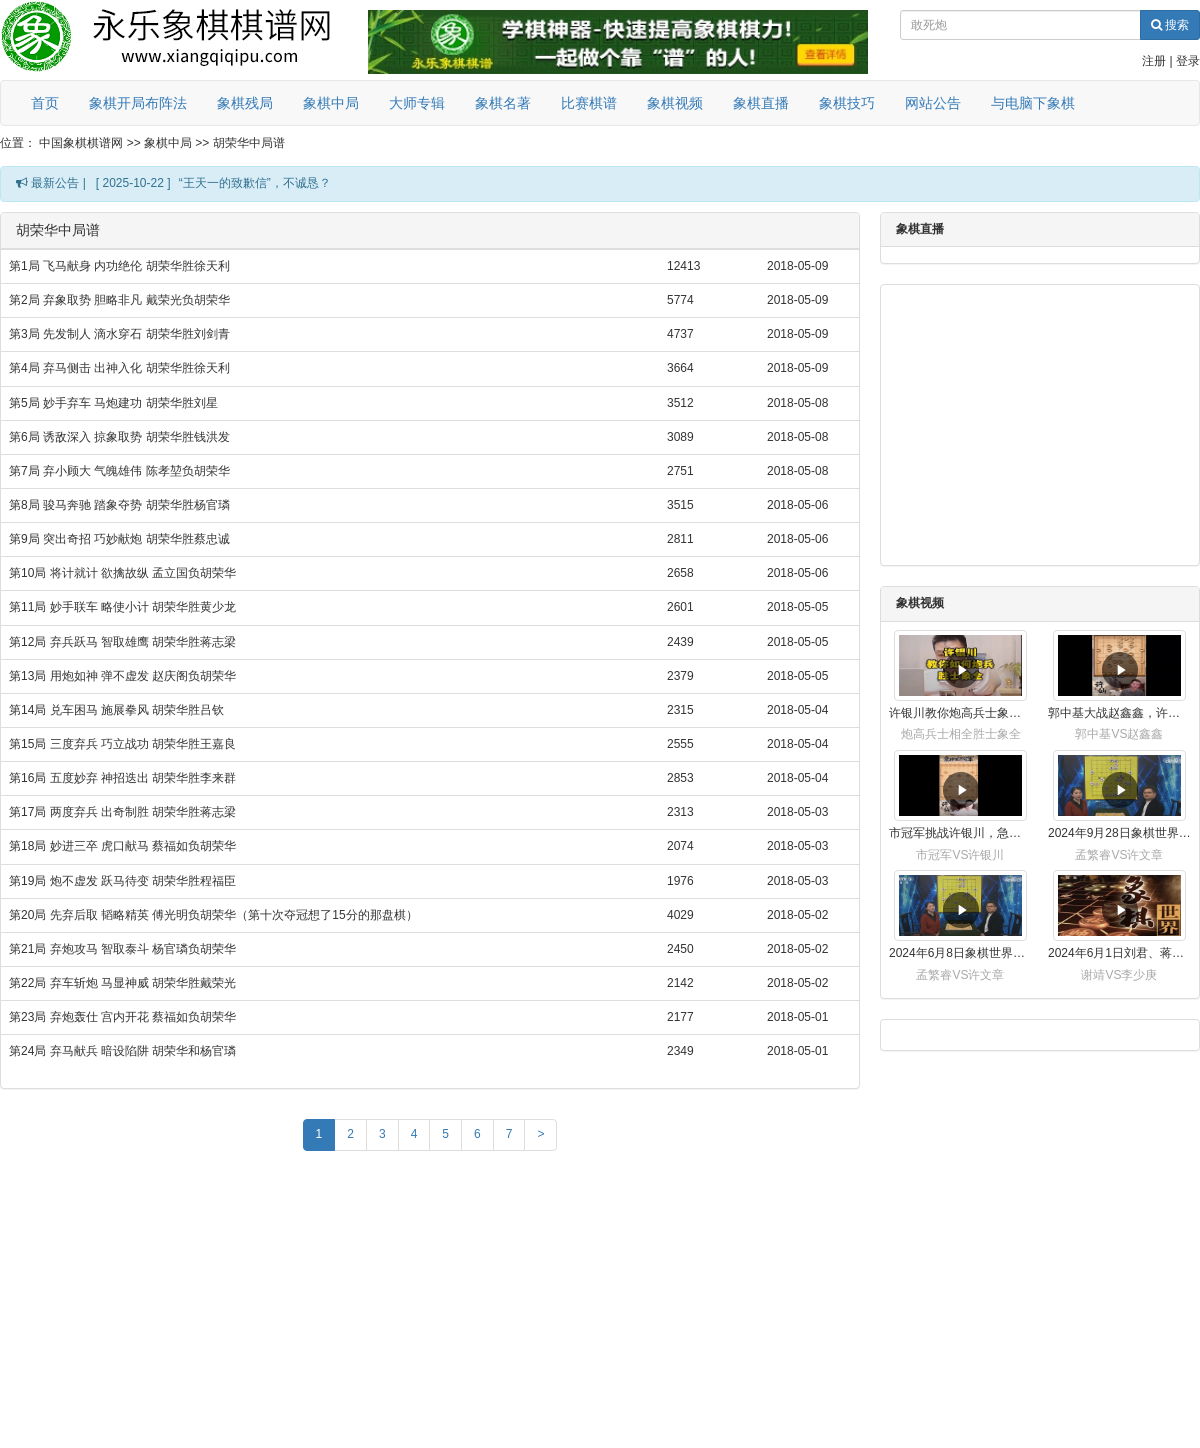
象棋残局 (245, 103)
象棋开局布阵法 (138, 103)
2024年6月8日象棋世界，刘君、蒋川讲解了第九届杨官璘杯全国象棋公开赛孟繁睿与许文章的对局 (960, 953)
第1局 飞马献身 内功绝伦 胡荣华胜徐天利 (119, 266)
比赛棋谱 (589, 103)
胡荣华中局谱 (249, 143)
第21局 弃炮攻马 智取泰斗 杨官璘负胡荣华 (122, 949)
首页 (45, 103)
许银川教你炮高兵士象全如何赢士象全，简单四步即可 (960, 713)
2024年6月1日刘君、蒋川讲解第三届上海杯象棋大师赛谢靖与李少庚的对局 (1119, 953)
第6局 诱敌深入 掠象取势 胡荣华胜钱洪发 (119, 437)
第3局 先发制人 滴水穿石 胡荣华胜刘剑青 (119, 334)
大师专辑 (417, 103)
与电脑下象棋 (1033, 103)
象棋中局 (331, 103)
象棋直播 (761, 103)
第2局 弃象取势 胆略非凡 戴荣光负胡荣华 (119, 300)
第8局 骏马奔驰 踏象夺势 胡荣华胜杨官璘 (119, 505)
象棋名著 (503, 103)
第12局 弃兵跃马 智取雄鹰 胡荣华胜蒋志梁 (122, 642)
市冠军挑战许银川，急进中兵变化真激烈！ (960, 833)
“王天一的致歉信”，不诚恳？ (255, 183)
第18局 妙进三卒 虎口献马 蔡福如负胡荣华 (122, 846)
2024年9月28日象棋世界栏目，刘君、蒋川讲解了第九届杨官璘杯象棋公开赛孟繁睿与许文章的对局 (1119, 833)
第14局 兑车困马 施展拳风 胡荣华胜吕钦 (116, 710)
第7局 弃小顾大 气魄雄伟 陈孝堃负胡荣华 (119, 471)
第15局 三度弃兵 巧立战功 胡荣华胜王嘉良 (122, 744)
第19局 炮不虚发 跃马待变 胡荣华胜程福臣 (122, 881)
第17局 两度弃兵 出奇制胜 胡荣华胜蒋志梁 (122, 812)
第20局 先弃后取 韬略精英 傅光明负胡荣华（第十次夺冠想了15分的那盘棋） (213, 915)
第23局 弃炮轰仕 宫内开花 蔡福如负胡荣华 (122, 1017)
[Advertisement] (430, 1304)
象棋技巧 (847, 103)
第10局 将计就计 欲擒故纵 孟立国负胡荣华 (122, 573)
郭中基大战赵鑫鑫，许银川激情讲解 (1119, 713)
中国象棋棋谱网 (81, 143)
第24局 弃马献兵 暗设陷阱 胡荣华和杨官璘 (122, 1051)
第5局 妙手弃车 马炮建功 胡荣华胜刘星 (113, 403)
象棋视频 (675, 103)
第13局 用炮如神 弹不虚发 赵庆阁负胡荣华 (122, 676)
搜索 (1170, 25)
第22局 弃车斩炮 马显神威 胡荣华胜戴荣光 (122, 983)
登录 (1188, 61)
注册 (1154, 61)
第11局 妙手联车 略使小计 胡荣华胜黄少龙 (122, 607)
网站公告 (933, 103)
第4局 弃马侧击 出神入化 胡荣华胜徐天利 (119, 368)
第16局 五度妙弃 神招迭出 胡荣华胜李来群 (122, 778)
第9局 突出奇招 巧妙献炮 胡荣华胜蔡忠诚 (119, 539)
